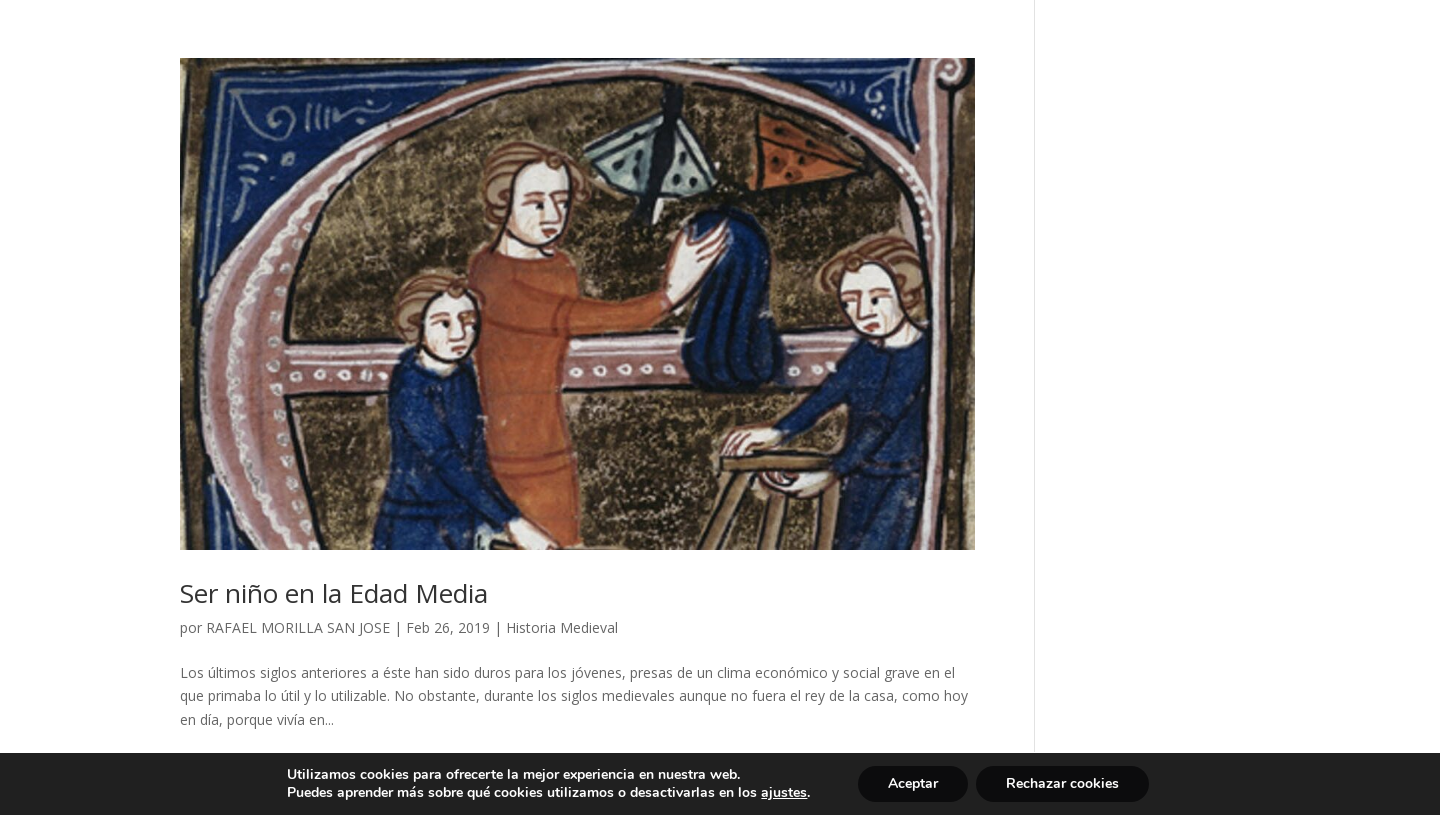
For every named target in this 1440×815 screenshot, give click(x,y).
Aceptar (913, 783)
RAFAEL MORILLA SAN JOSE (298, 627)
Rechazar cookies (1062, 783)
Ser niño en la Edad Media (334, 593)
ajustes (784, 793)
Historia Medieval (562, 627)
